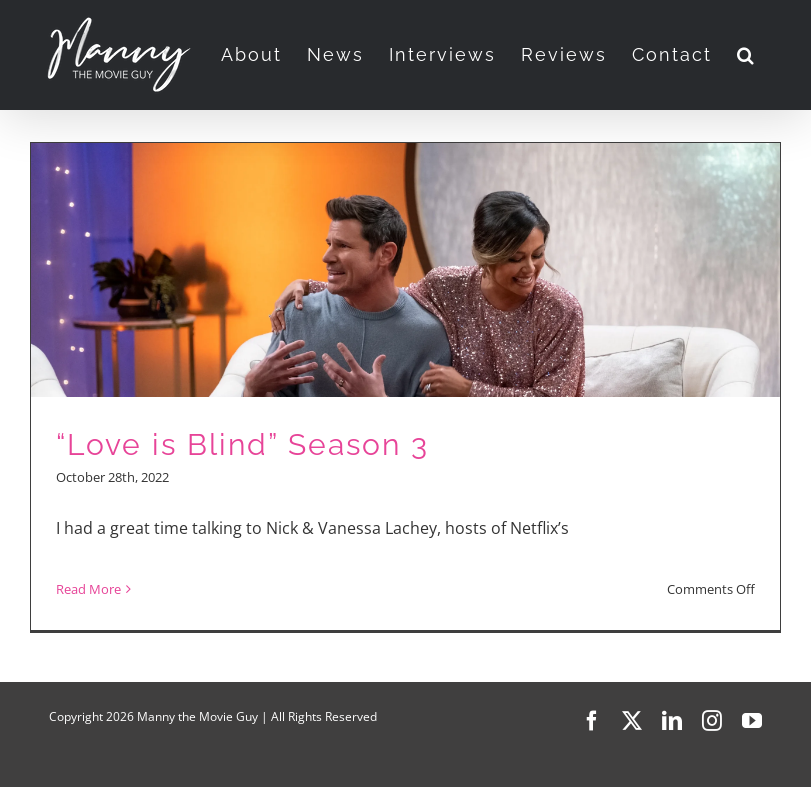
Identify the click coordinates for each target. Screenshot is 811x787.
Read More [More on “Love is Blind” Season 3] (88, 589)
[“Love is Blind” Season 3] (405, 386)
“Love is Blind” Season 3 (242, 444)
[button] (746, 55)
